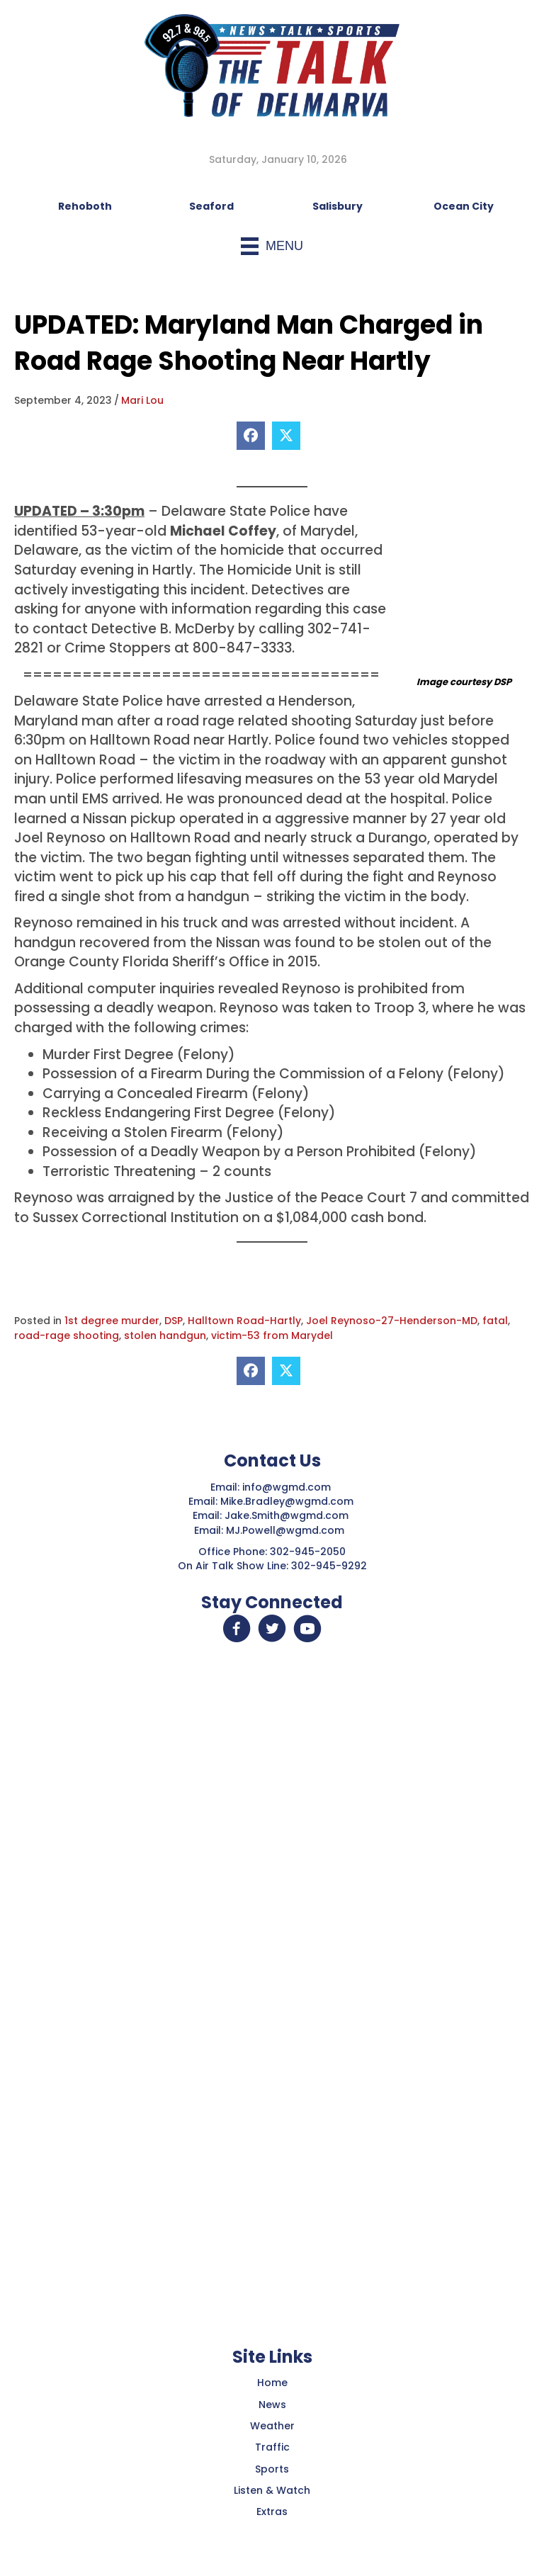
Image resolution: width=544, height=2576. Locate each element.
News (272, 2404)
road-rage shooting (66, 1335)
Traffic (272, 2447)
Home (272, 2383)
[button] (237, 1629)
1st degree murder (111, 1321)
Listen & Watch (272, 2490)
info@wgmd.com (288, 1487)
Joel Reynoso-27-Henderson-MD (391, 1321)
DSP (173, 1321)
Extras (272, 2511)
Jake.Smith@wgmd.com (288, 1515)
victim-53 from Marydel (272, 1335)
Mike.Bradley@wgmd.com (286, 1501)
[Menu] (272, 246)
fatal (495, 1321)
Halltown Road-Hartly (244, 1321)
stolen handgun (165, 1335)
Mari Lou (142, 400)
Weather (272, 2426)
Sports (272, 2469)
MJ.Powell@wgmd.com (288, 1530)
